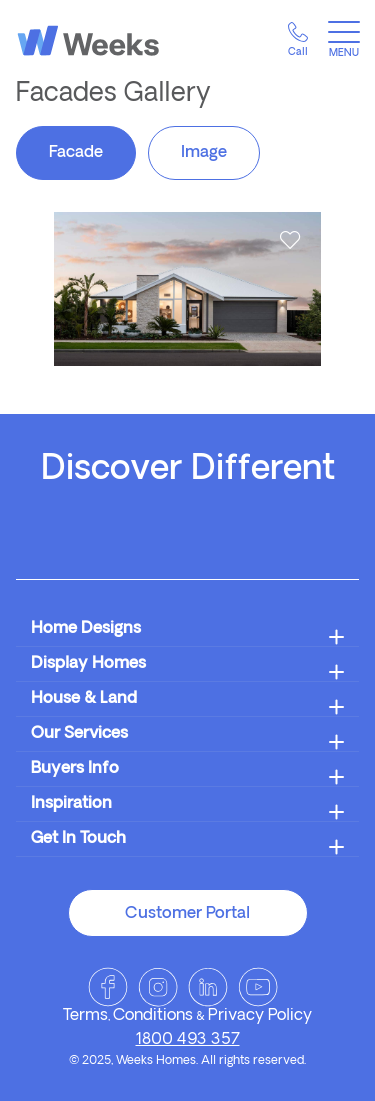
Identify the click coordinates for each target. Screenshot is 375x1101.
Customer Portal (187, 914)
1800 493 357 (188, 1040)
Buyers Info (75, 769)
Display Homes (88, 664)
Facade (76, 153)
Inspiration (71, 804)
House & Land (84, 699)
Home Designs (86, 629)
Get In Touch (78, 839)
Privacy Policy (260, 1016)
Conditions (153, 1016)
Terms (85, 1016)
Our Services (79, 734)
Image (204, 153)
